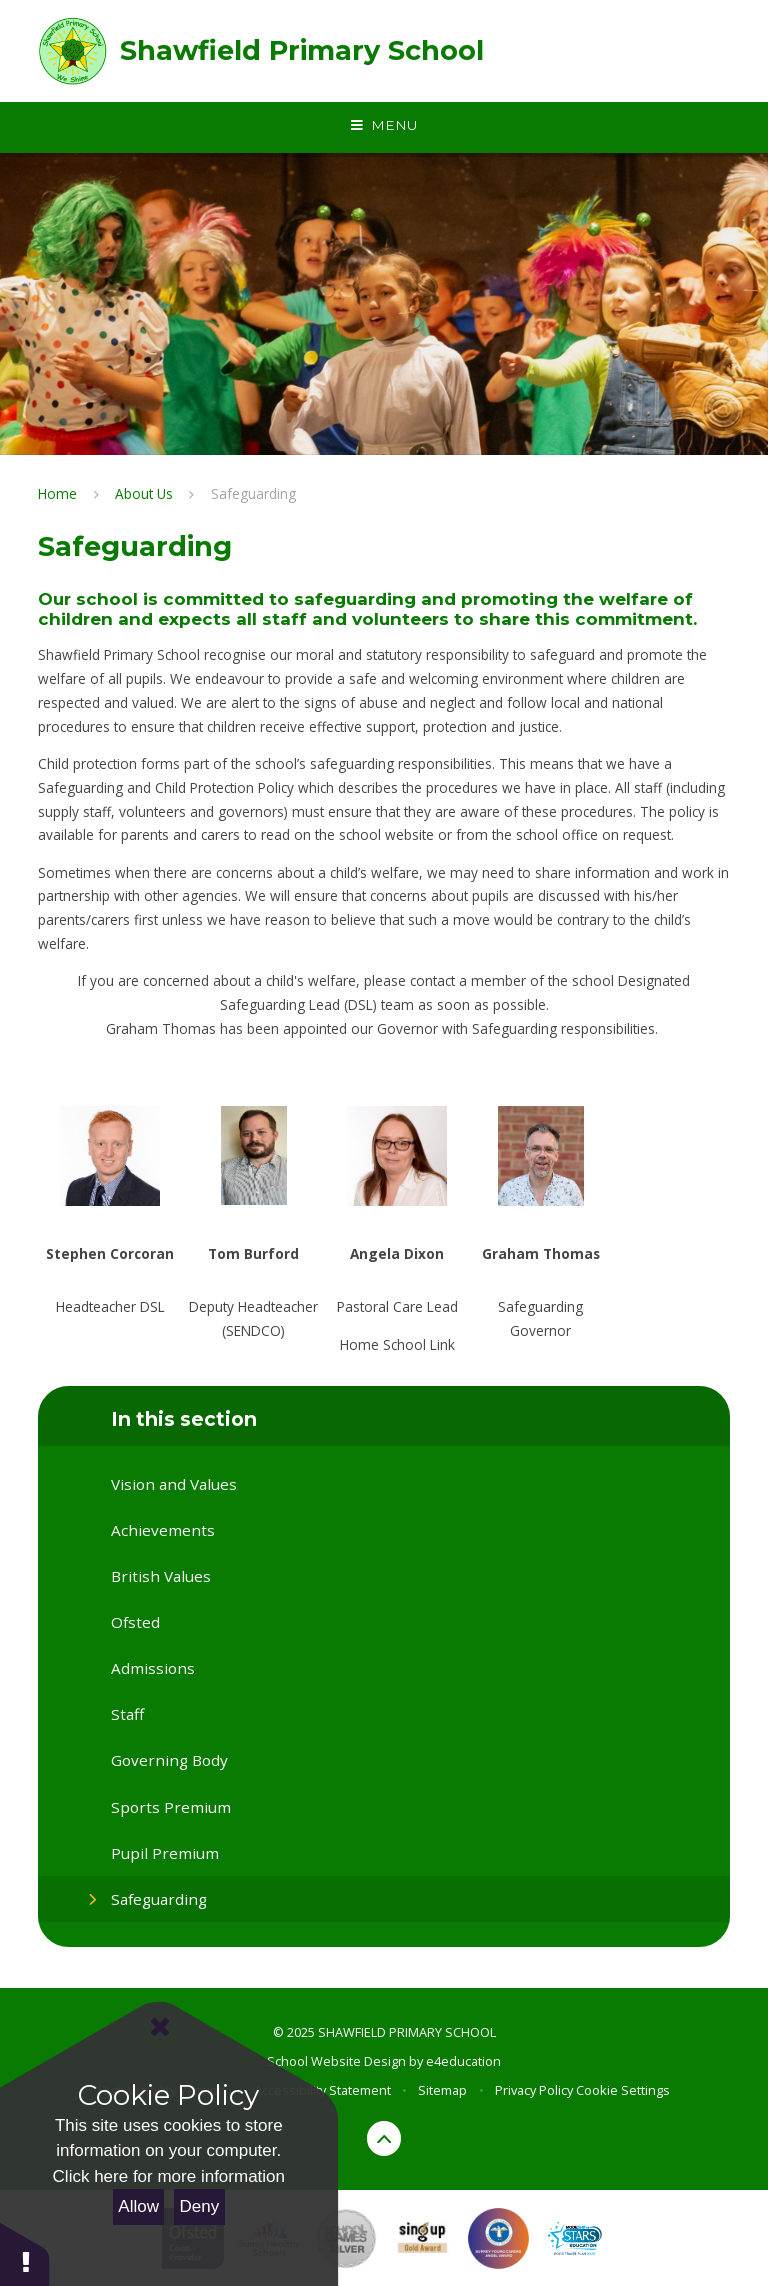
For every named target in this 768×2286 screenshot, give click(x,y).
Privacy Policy (534, 2090)
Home (57, 493)
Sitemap (442, 2090)
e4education (463, 2061)
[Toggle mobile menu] (384, 126)
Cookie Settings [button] (623, 2090)
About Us (144, 493)
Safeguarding (253, 493)
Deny (200, 2206)
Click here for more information (169, 2176)
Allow (138, 2206)
